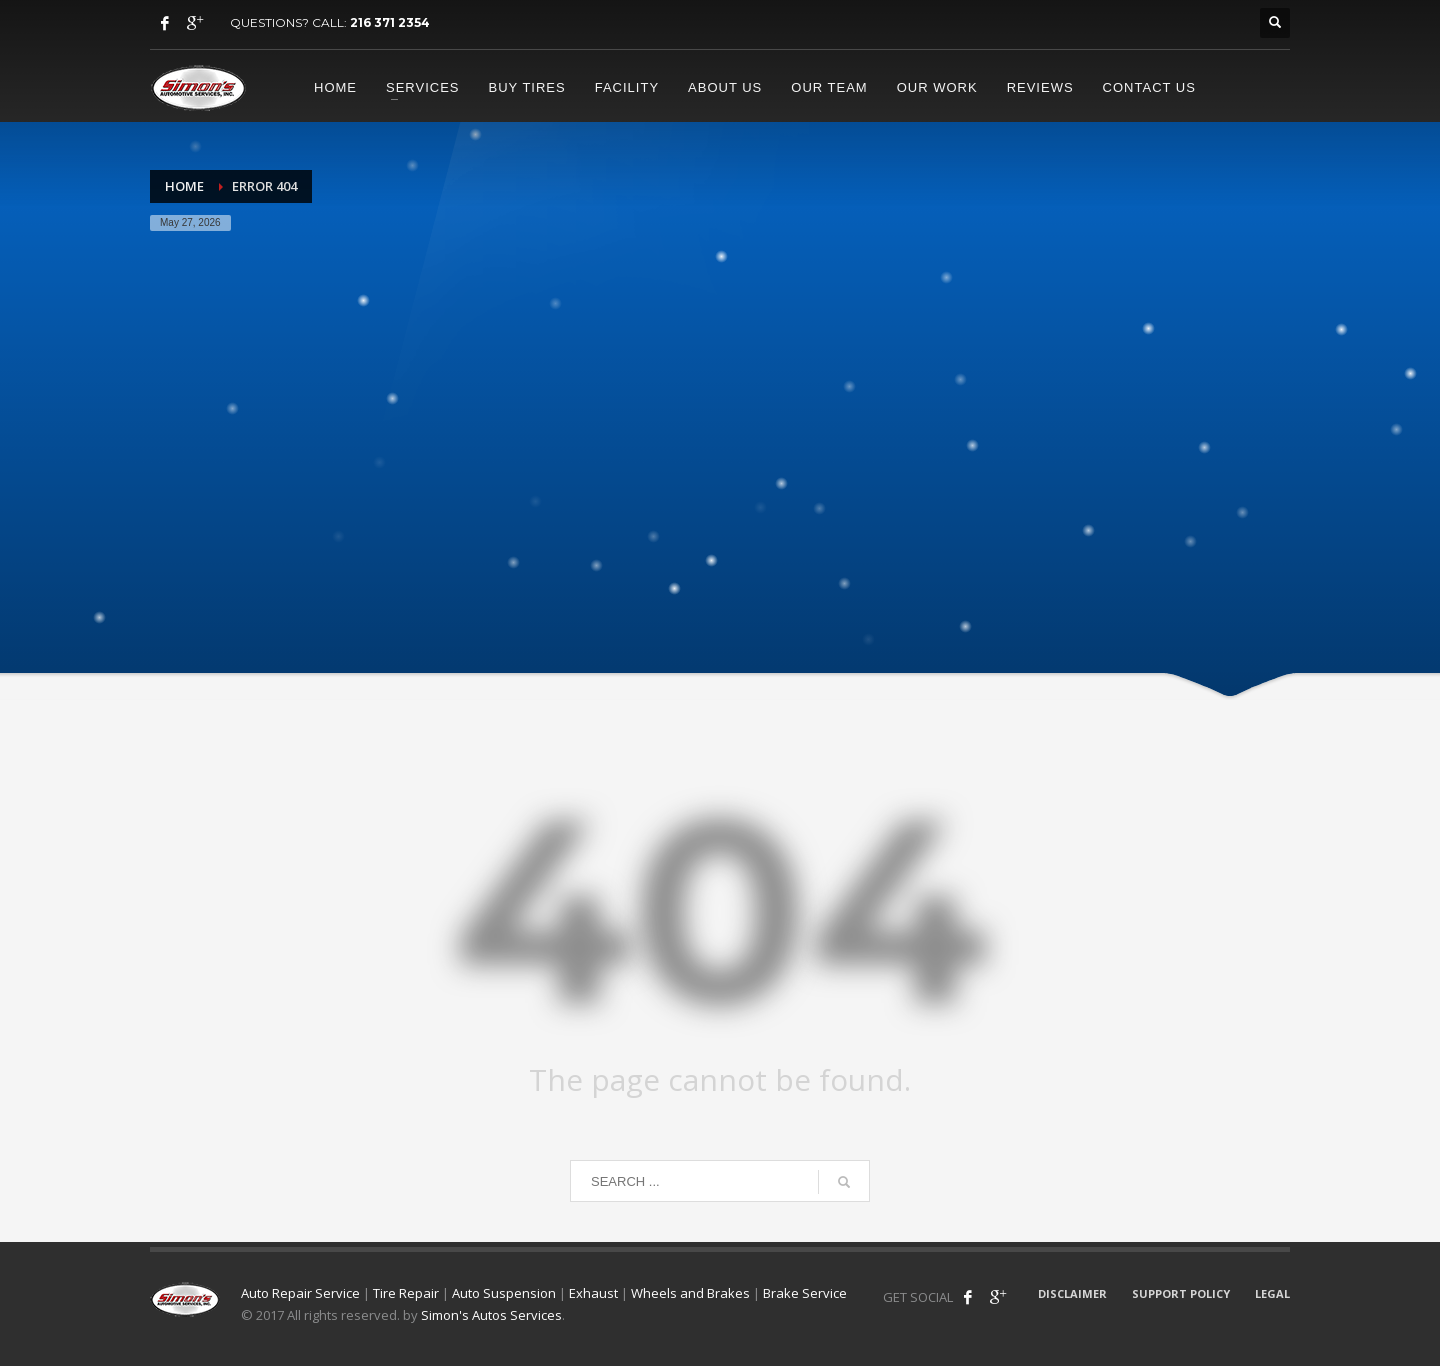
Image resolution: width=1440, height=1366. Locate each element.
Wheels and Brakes (690, 1293)
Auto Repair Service (300, 1293)
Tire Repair (406, 1293)
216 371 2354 (390, 22)
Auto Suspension (504, 1293)
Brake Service (805, 1293)
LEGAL (1272, 1293)
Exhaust (593, 1293)
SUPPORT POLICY (1181, 1293)
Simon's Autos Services (491, 1315)
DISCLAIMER (1072, 1293)
